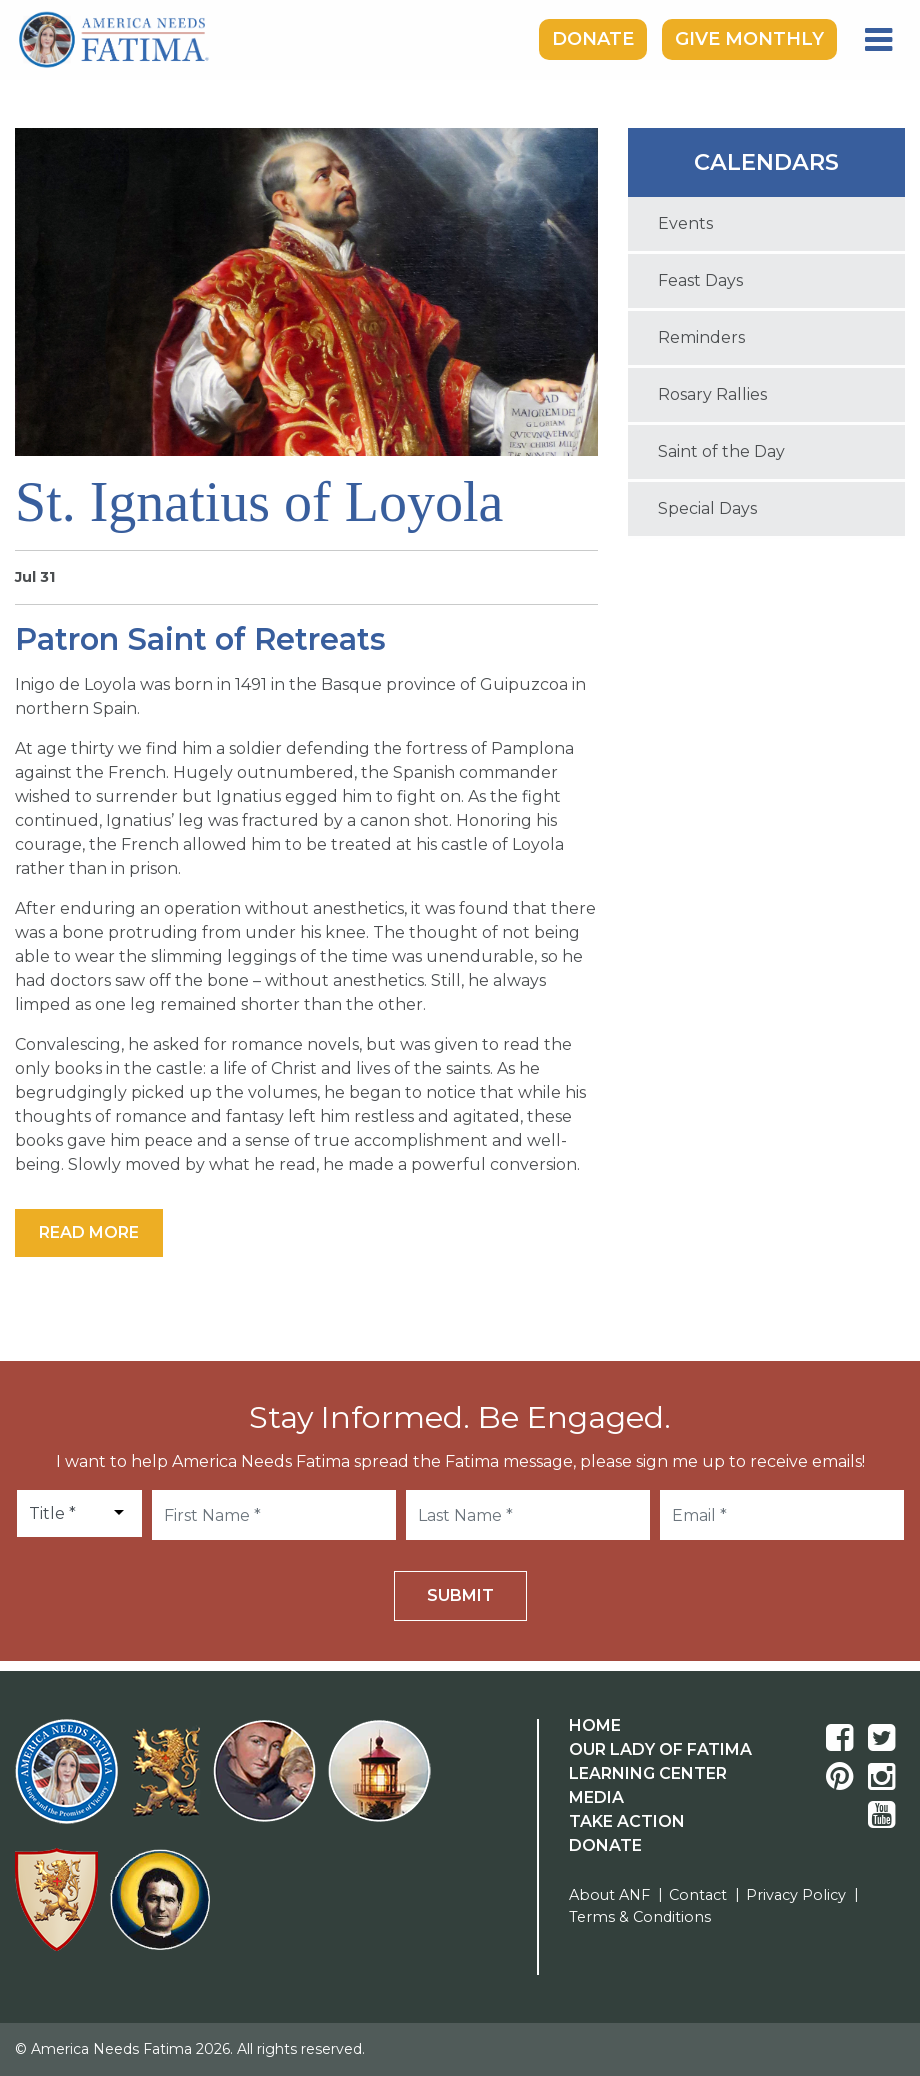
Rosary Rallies (712, 394)
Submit (460, 1595)
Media (596, 1797)
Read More (89, 1232)
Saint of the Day (721, 451)
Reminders (701, 337)
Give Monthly (749, 39)
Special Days (707, 508)
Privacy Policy (796, 1895)
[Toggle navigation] (878, 40)
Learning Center (648, 1773)
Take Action (627, 1821)
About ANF (609, 1895)
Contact (698, 1895)
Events (685, 223)
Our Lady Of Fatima (660, 1749)
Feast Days (700, 280)
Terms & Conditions (640, 1917)
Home (595, 1725)
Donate (593, 39)
